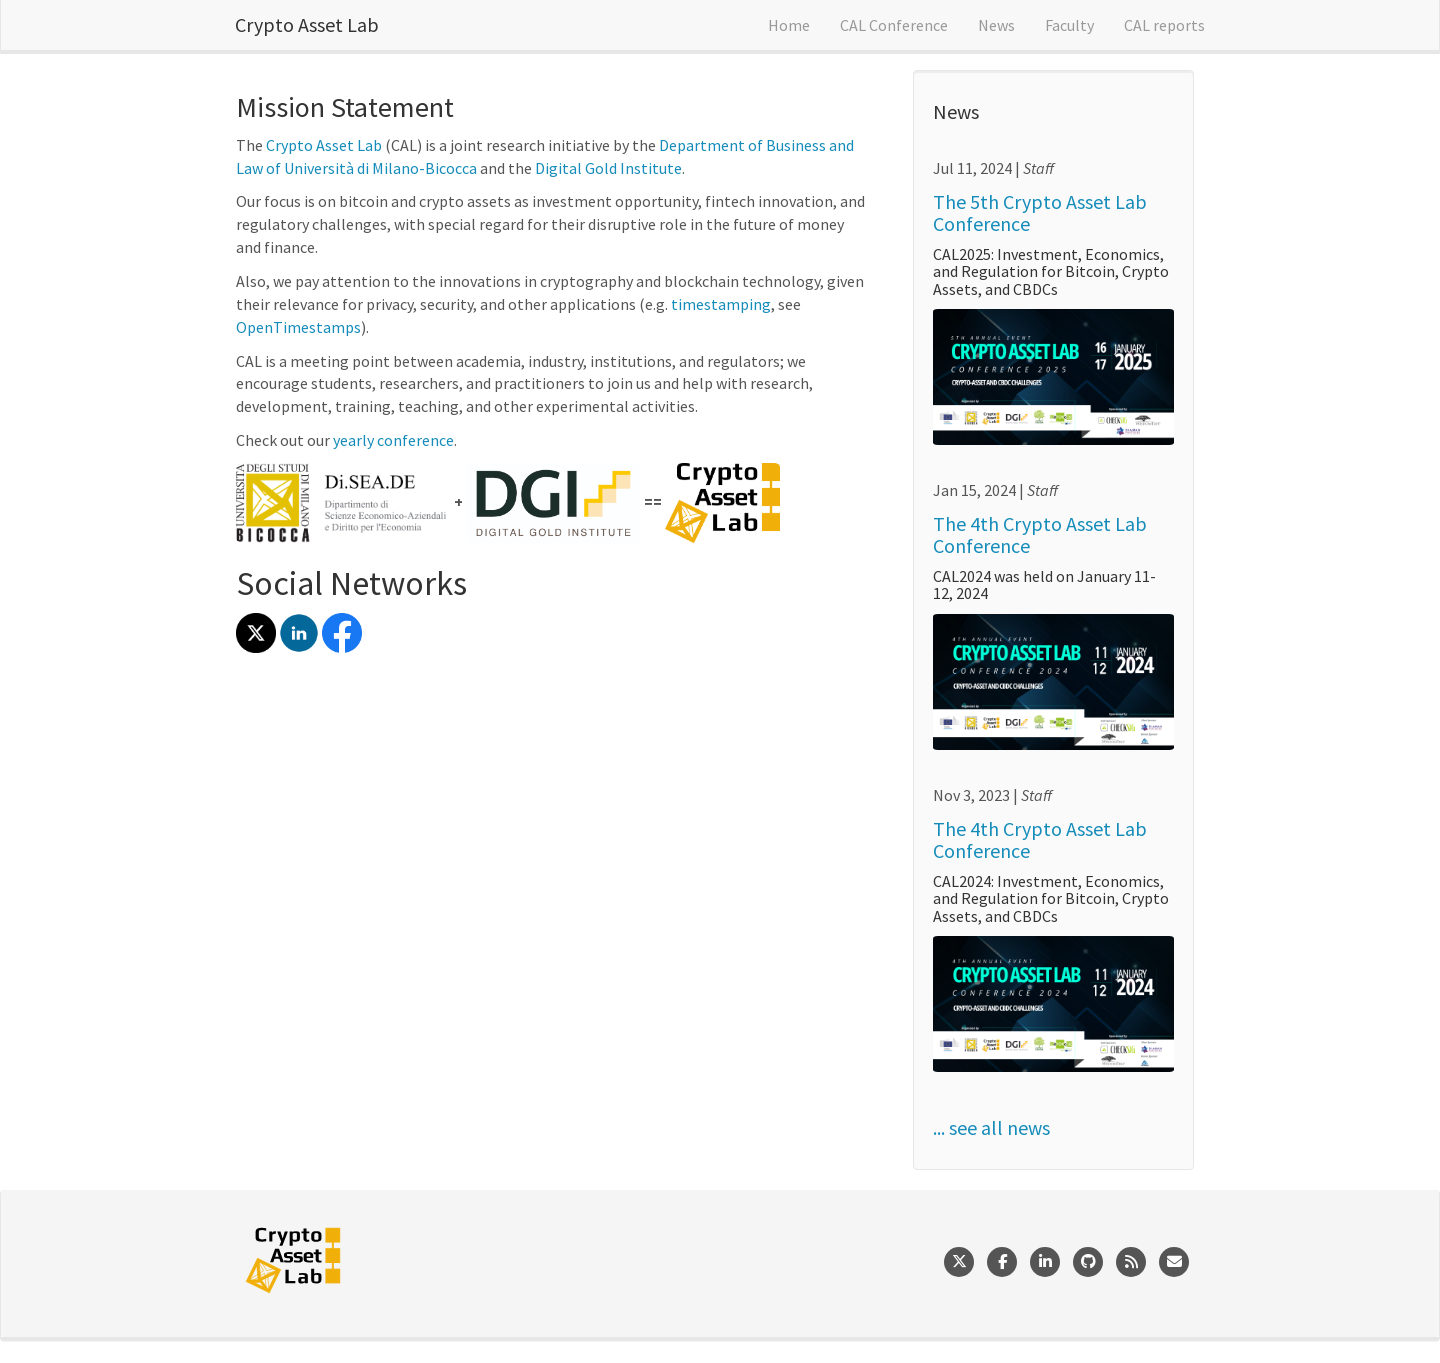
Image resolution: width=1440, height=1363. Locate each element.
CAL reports (1164, 25)
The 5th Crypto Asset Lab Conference (1040, 212)
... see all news (991, 1127)
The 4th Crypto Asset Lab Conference (1040, 534)
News (996, 25)
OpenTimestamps (298, 327)
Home (789, 25)
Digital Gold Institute (608, 168)
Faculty (1069, 25)
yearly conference (393, 440)
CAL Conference (894, 25)
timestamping (721, 304)
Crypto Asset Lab (307, 24)
